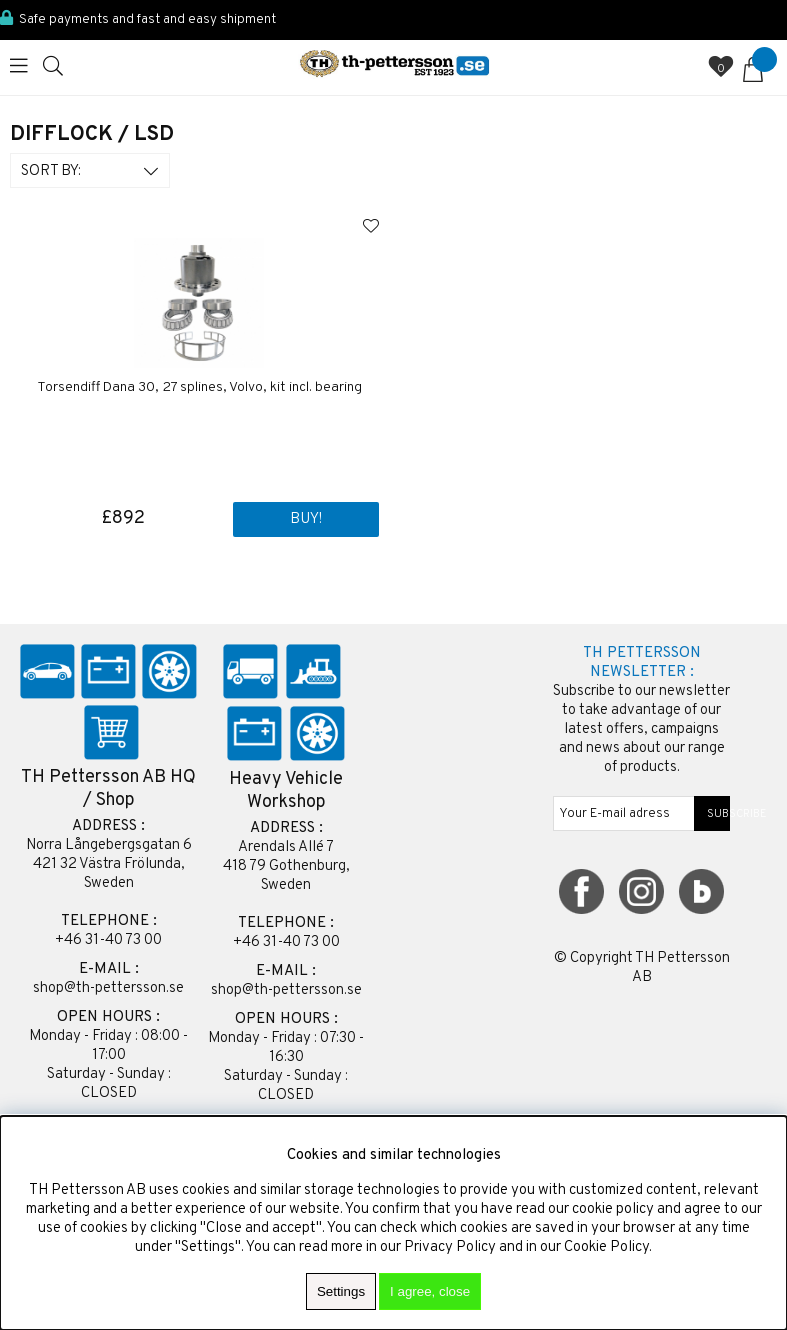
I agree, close (430, 1291)
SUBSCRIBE (712, 814)
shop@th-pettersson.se (108, 988)
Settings (341, 1291)
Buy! (306, 519)
